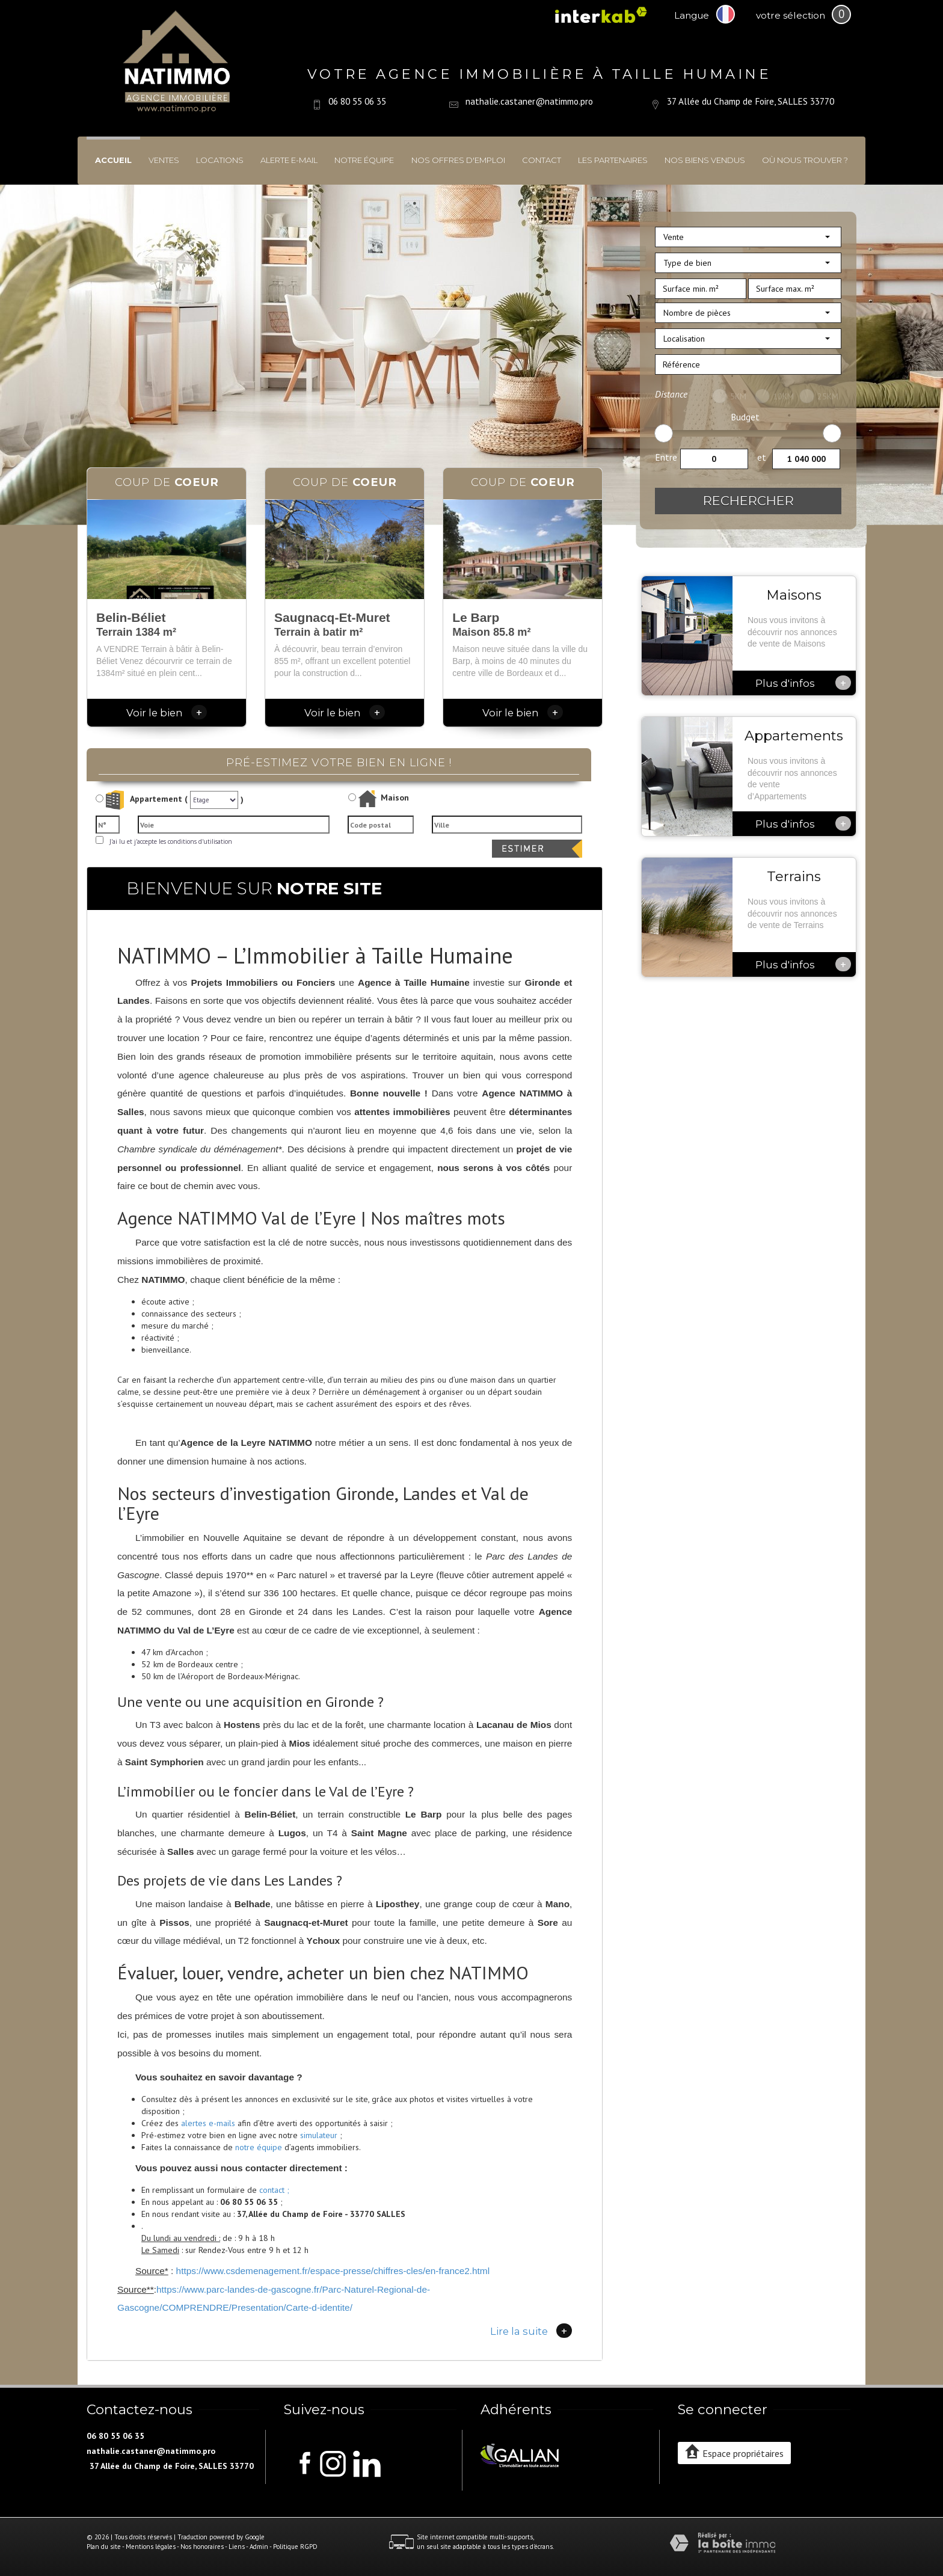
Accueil (113, 160)
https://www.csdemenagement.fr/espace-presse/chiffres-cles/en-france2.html (333, 2271)
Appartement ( (142, 800)
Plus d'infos (803, 682)
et (761, 457)
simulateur (318, 2135)
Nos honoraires (202, 2546)
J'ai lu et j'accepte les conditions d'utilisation (169, 841)
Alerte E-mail (289, 160)
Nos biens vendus (705, 160)
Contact (541, 160)
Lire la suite (531, 2330)
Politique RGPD (295, 2546)
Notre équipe (364, 160)
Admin (259, 2546)
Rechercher (748, 500)
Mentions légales (151, 2546)
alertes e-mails (208, 2123)
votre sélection (790, 15)
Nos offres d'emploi (458, 160)
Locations (220, 160)
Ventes (164, 160)
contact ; (274, 2189)
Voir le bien (166, 713)
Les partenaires (613, 160)
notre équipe (258, 2147)
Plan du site (104, 2546)
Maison (383, 798)
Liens (237, 2546)
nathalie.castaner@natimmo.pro (529, 101)
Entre (666, 457)
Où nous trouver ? (805, 160)
